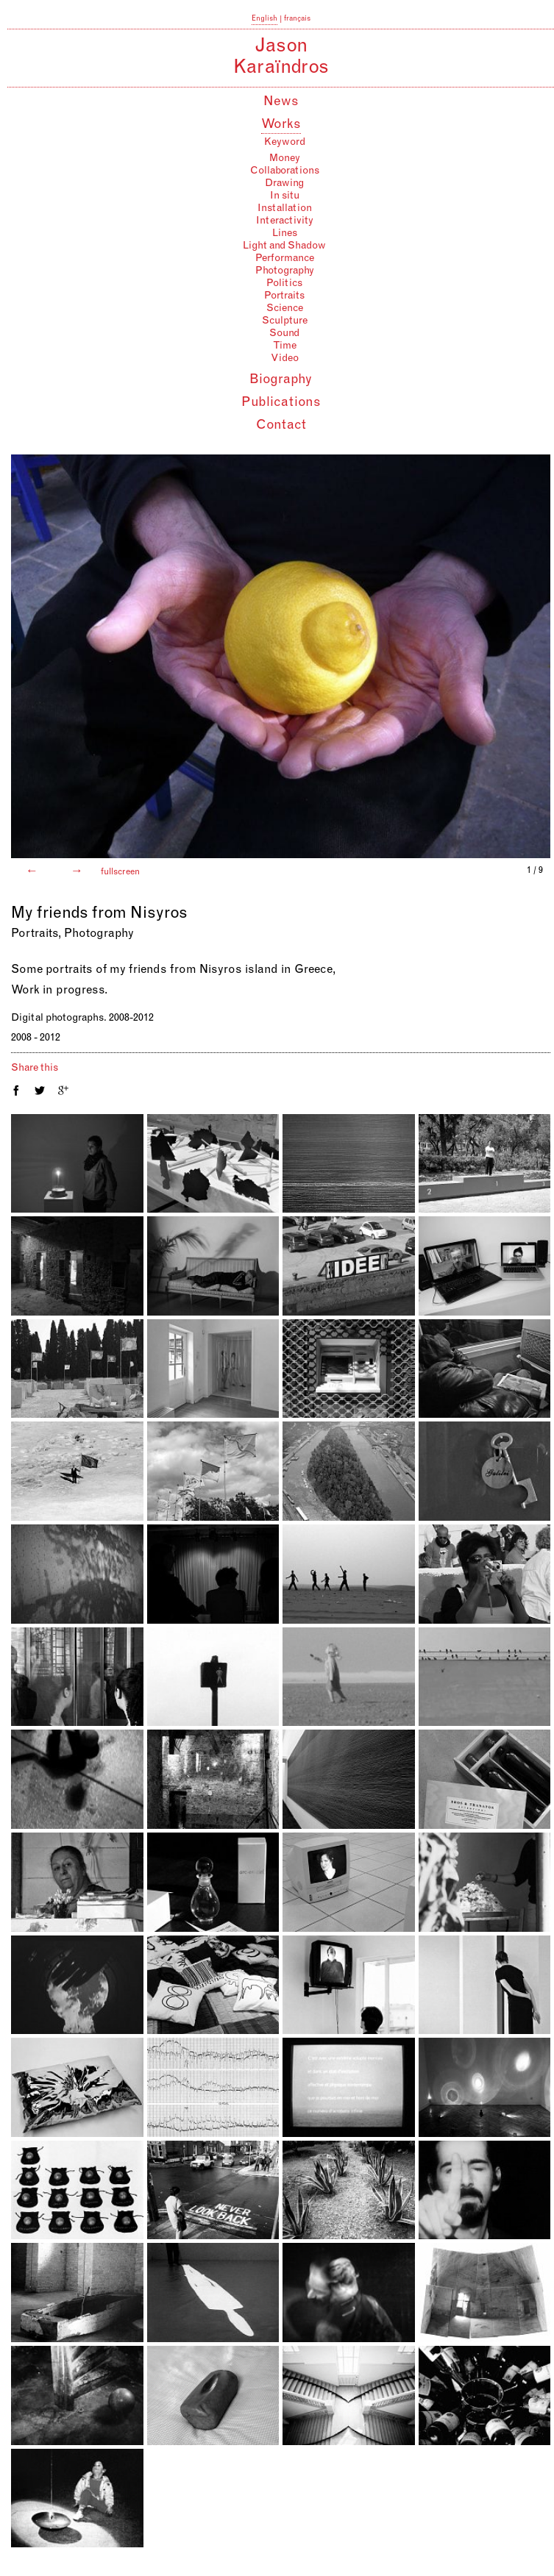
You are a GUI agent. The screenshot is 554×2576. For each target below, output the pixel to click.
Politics (284, 284)
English (264, 19)
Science (284, 309)
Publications (281, 403)
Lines (284, 234)
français (297, 19)
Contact (281, 425)
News (281, 102)
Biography (280, 380)
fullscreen (118, 872)
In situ (284, 196)
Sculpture (285, 321)
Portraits (284, 296)
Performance (284, 259)
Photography (284, 271)
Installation (285, 209)
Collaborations (284, 171)
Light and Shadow (284, 246)
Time (284, 346)
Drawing (284, 184)
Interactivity (284, 221)
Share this (34, 1068)
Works (281, 125)
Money (284, 159)
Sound (284, 334)
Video (285, 359)
